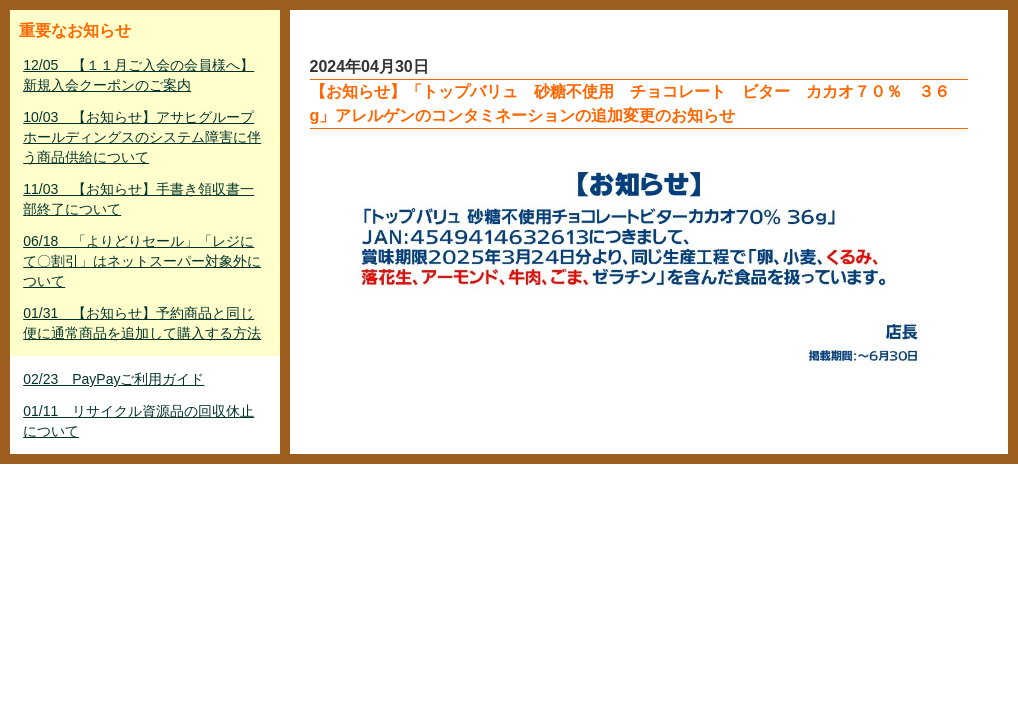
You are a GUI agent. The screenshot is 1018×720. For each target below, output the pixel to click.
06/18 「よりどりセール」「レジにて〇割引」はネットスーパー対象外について (142, 261)
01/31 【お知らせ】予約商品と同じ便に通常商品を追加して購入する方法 (142, 323)
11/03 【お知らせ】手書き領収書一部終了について (138, 199)
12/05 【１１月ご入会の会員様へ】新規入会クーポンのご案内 (138, 75)
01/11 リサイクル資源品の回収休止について (138, 421)
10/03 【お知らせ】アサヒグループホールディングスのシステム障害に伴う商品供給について (142, 137)
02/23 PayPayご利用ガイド (113, 379)
